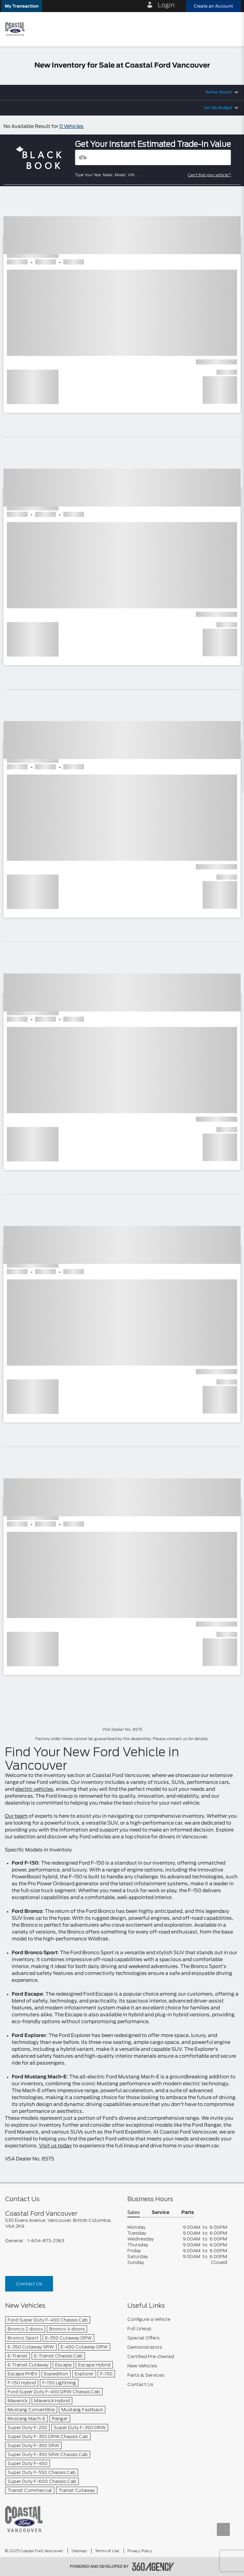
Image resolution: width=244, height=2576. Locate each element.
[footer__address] (61, 2223)
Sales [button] (133, 2212)
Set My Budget (218, 108)
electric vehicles (34, 1789)
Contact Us (29, 2283)
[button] (21, 6)
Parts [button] (187, 2212)
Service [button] (160, 2212)
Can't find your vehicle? (209, 174)
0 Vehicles (71, 126)
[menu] (232, 29)
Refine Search (218, 92)
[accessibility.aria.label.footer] (153, 2567)
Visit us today (55, 2146)
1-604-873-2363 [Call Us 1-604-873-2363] (46, 2240)
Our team (16, 1816)
